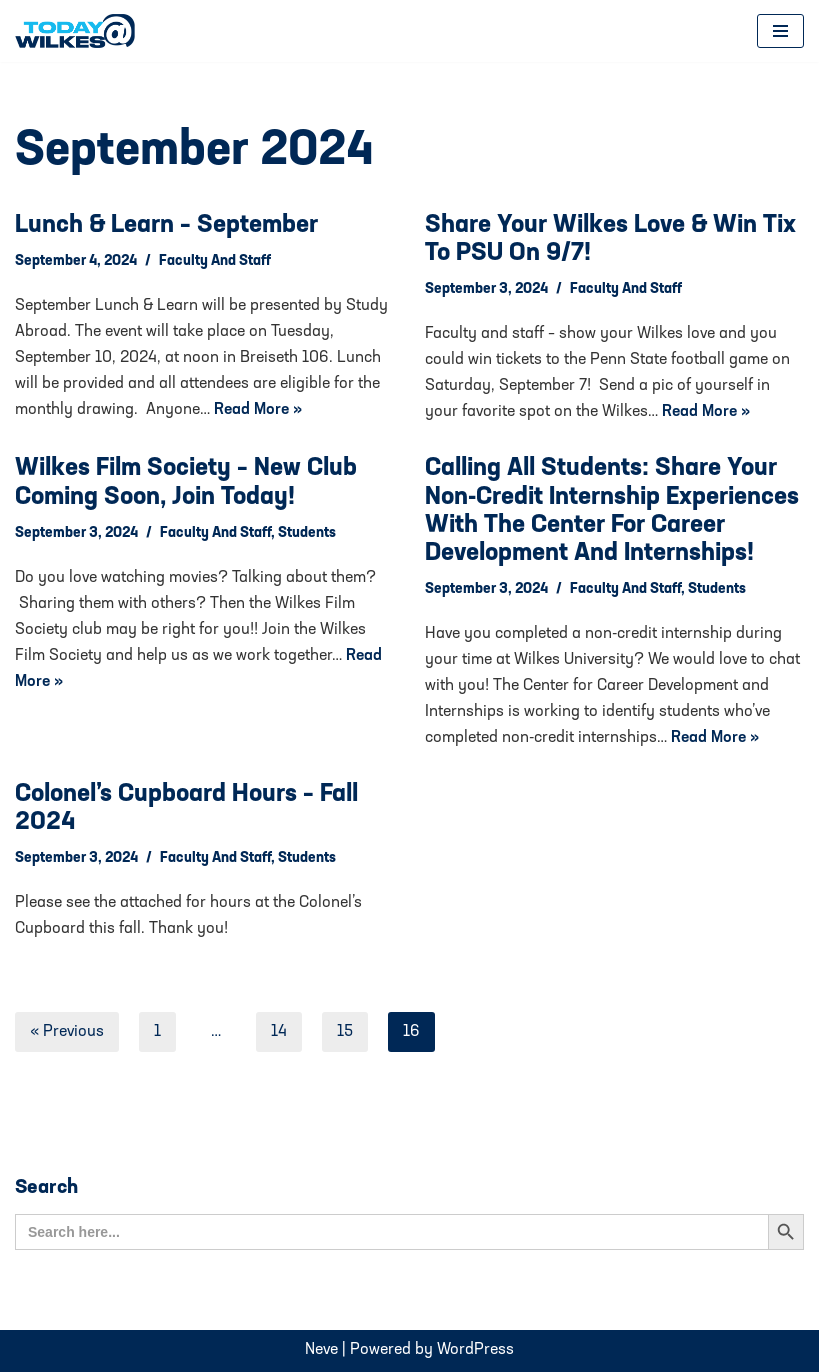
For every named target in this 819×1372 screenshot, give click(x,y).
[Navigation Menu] (780, 31)
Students (307, 533)
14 (279, 1032)
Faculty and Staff (215, 261)
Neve (321, 1350)
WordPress (475, 1350)
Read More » (258, 410)
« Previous (67, 1032)
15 (345, 1032)
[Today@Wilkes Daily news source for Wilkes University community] (80, 31)
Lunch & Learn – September (166, 225)
